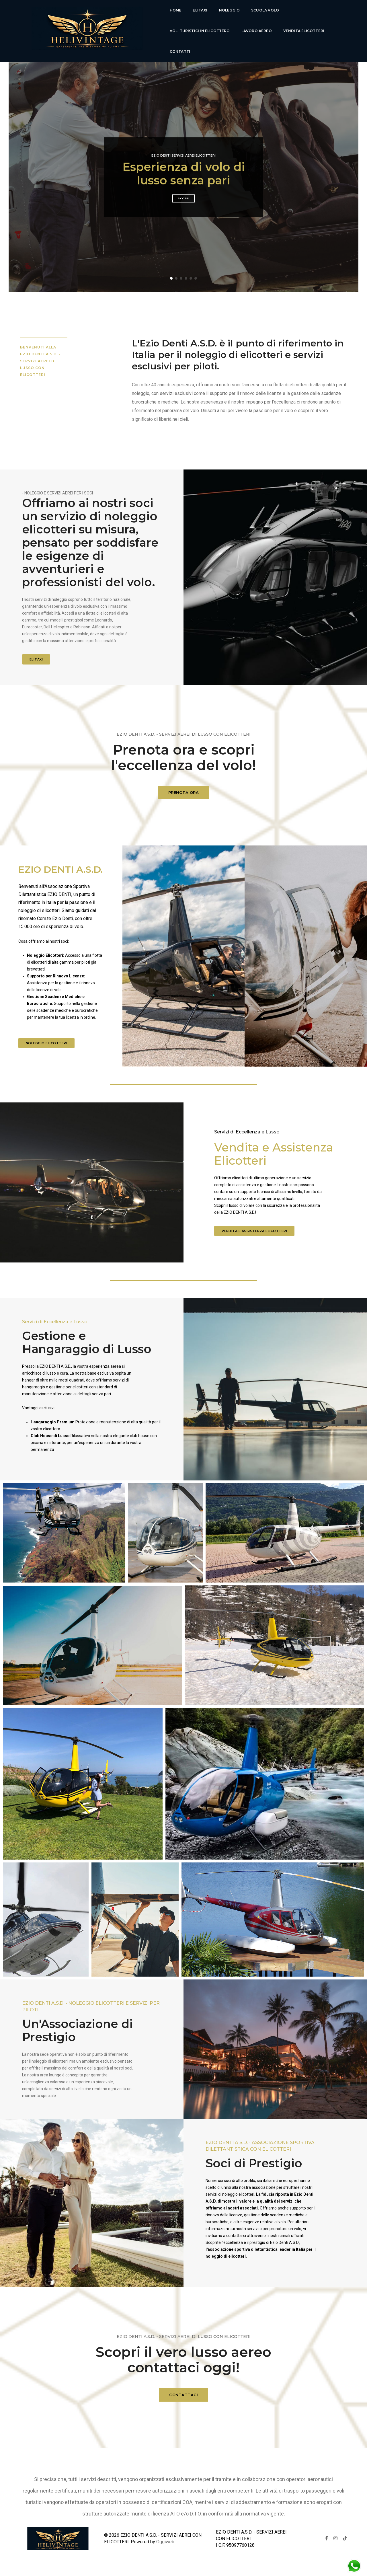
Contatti (180, 51)
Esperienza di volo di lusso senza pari (183, 173)
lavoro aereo (256, 31)
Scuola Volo (265, 10)
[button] (171, 278)
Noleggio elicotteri (46, 1043)
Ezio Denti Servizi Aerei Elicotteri (183, 155)
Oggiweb (165, 2541)
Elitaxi (200, 10)
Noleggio (229, 10)
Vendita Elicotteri (303, 31)
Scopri (183, 198)
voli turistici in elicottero (200, 31)
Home (175, 10)
